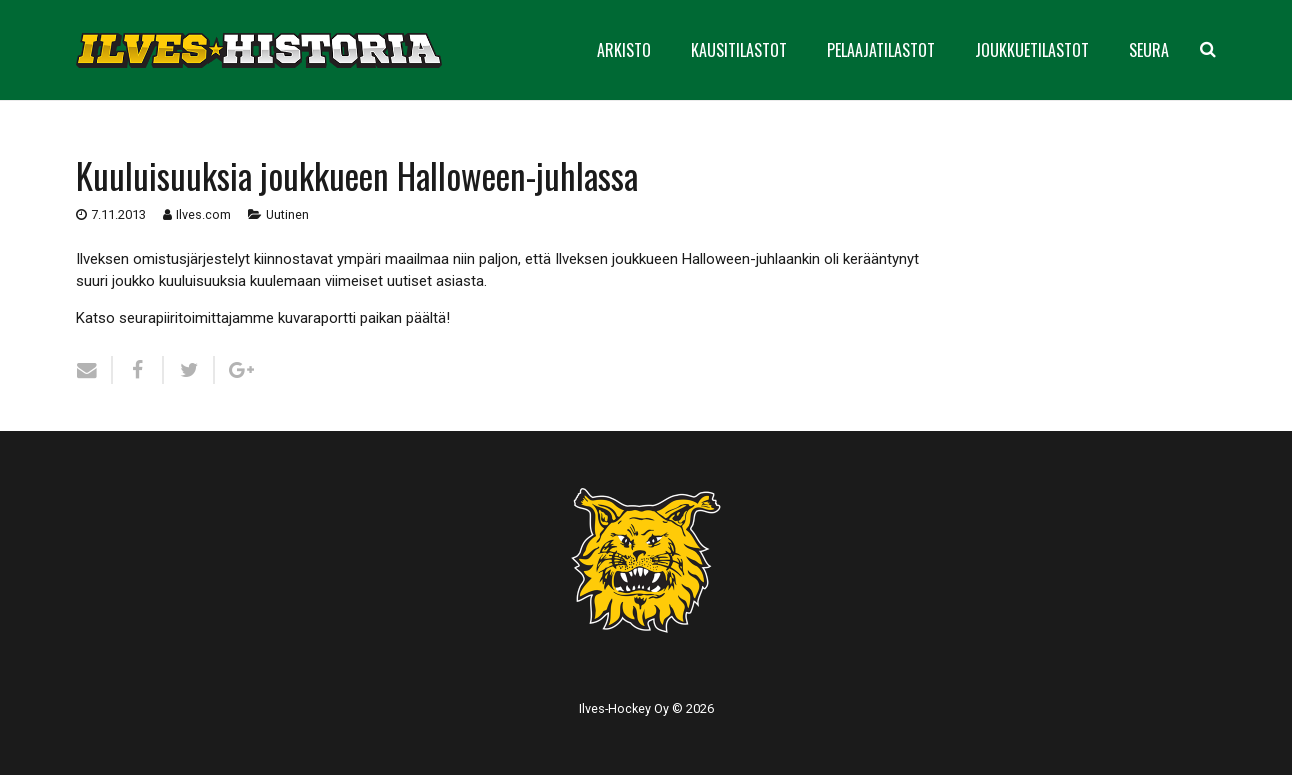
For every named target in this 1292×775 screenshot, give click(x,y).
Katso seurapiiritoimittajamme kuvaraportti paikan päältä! (263, 318)
